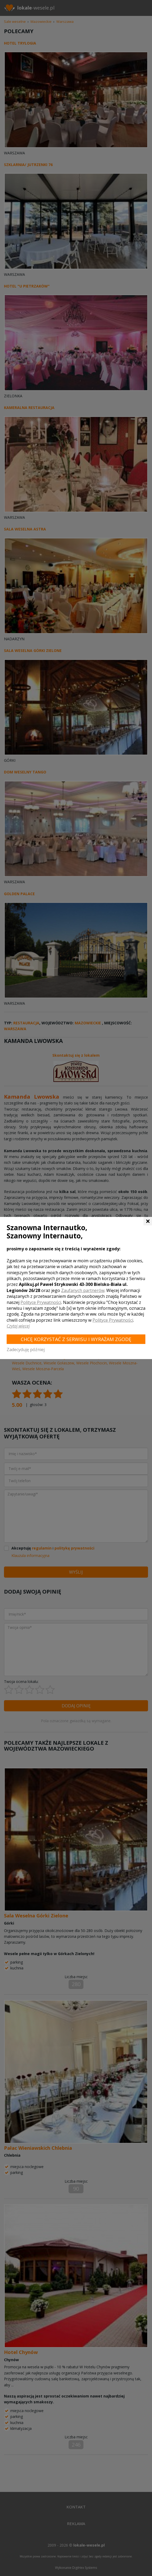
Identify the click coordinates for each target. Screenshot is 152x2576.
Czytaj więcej (18, 1326)
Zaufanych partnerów (82, 1290)
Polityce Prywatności (40, 1302)
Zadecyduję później (26, 1349)
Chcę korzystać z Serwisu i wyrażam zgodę (76, 1339)
